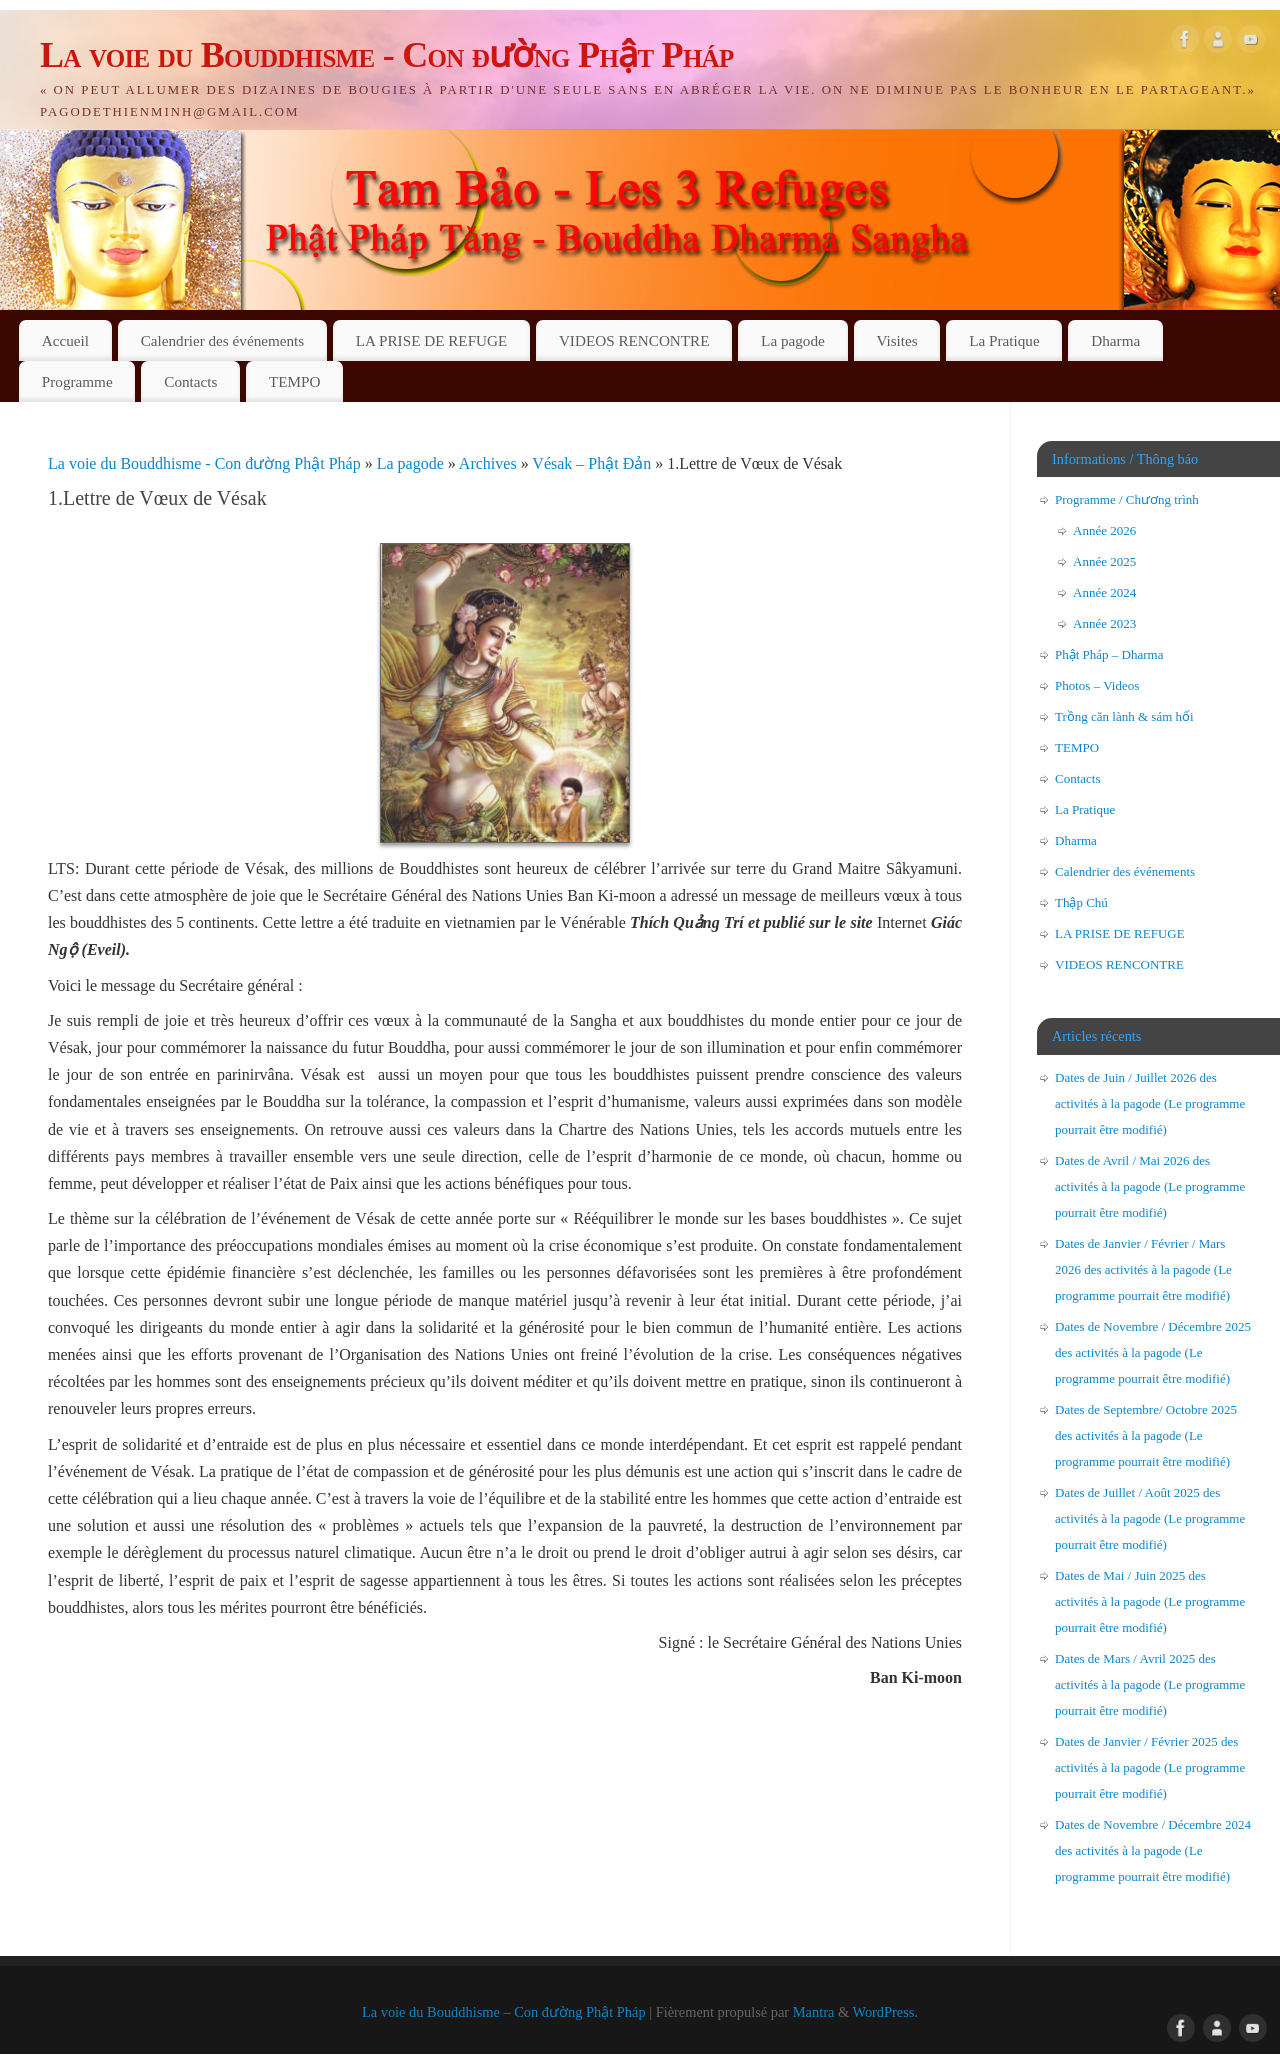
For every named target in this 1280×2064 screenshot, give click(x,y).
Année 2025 (1104, 561)
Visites (896, 340)
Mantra (814, 2012)
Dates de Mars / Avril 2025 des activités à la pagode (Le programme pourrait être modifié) (1150, 1684)
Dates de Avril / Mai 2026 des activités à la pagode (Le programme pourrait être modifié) (1150, 1186)
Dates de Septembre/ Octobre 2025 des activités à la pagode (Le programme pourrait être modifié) (1146, 1435)
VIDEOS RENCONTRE (634, 340)
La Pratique (1004, 340)
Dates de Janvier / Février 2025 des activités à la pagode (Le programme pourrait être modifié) (1150, 1767)
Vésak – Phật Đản (593, 463)
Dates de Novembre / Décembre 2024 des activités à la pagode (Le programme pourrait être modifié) (1153, 1850)
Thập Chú (1081, 902)
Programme (77, 381)
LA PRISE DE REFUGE (431, 340)
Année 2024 (1104, 592)
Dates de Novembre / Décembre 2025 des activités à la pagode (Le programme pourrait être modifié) (1153, 1352)
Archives (490, 463)
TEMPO (294, 381)
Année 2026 (1104, 530)
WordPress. (885, 2012)
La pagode (793, 340)
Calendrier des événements (223, 340)
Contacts (190, 381)
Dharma (1115, 340)
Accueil (65, 340)
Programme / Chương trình (1127, 499)
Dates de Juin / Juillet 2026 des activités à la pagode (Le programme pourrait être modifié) (1150, 1103)
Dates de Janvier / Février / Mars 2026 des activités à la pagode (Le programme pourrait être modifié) (1143, 1269)
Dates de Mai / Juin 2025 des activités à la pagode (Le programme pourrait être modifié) (1150, 1601)
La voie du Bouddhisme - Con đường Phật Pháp (387, 55)
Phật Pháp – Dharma (1109, 654)
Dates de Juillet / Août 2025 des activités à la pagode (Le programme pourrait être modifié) (1150, 1518)
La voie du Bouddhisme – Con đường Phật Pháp (504, 2012)
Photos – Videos (1097, 685)
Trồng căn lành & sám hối (1124, 716)
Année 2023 (1104, 623)
